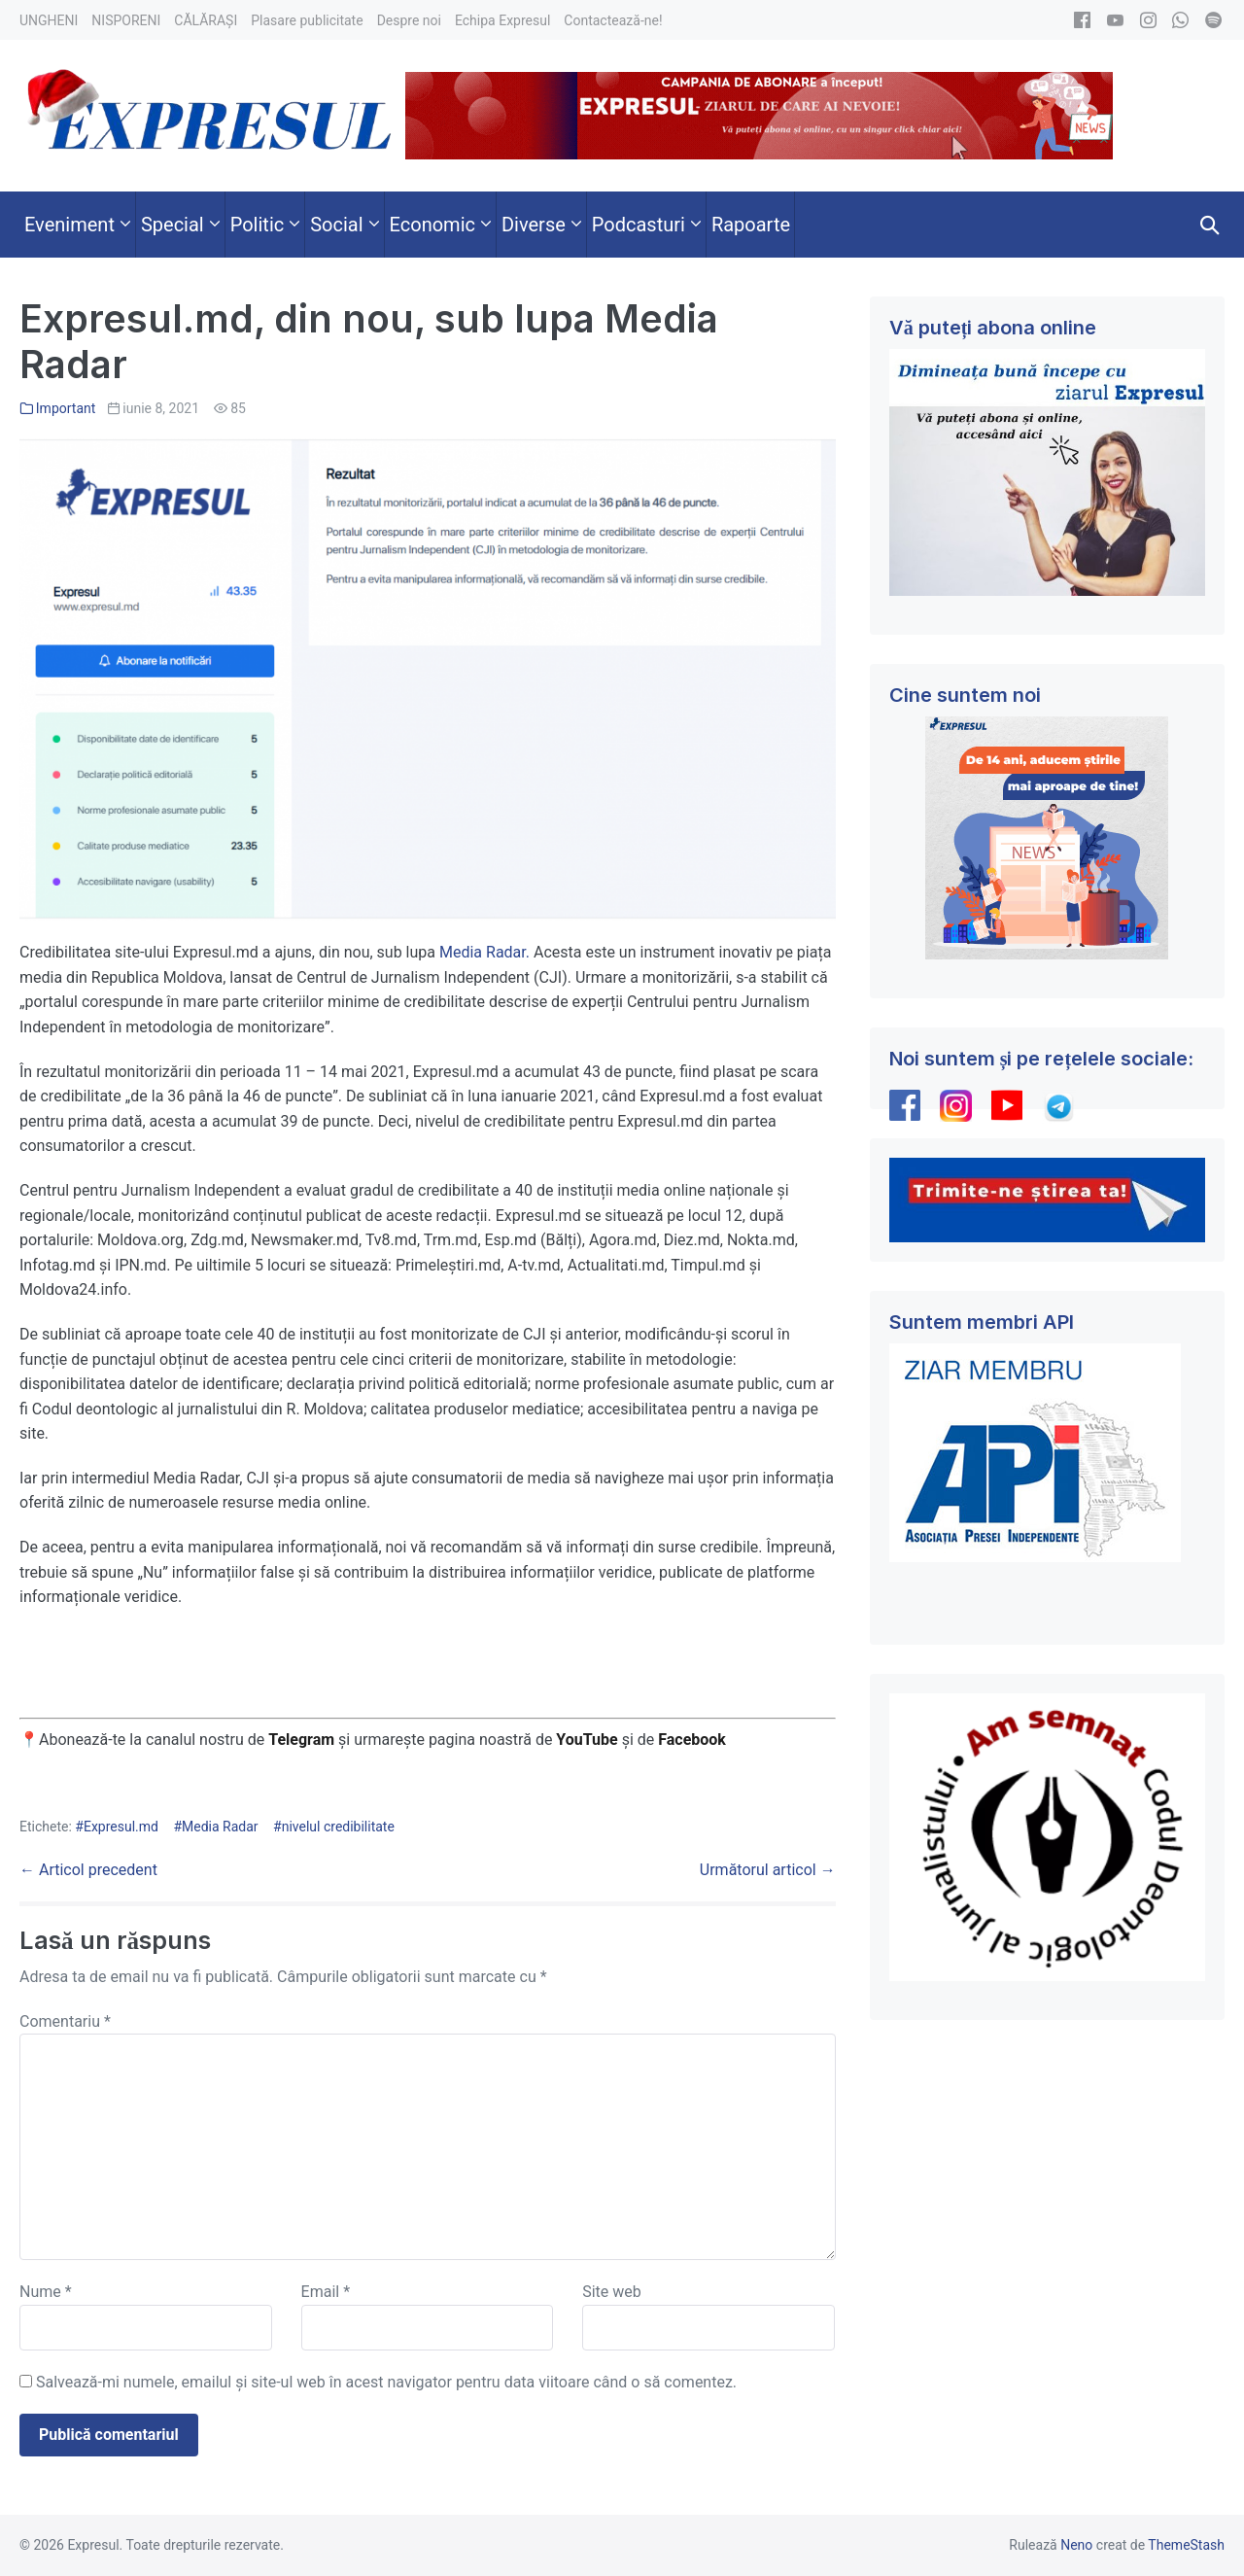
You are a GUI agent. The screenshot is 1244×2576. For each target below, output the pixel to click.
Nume (45, 2291)
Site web (611, 2291)
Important (66, 408)
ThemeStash (1186, 2545)
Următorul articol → (768, 1870)
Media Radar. (484, 952)
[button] (1210, 224)
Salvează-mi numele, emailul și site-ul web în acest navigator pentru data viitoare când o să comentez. (386, 2382)
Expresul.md (121, 1826)
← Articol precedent (88, 1870)
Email (325, 2291)
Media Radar (220, 1826)
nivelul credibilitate (338, 1826)
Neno (1076, 2545)
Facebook (694, 1739)
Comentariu (65, 2021)
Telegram (301, 1739)
